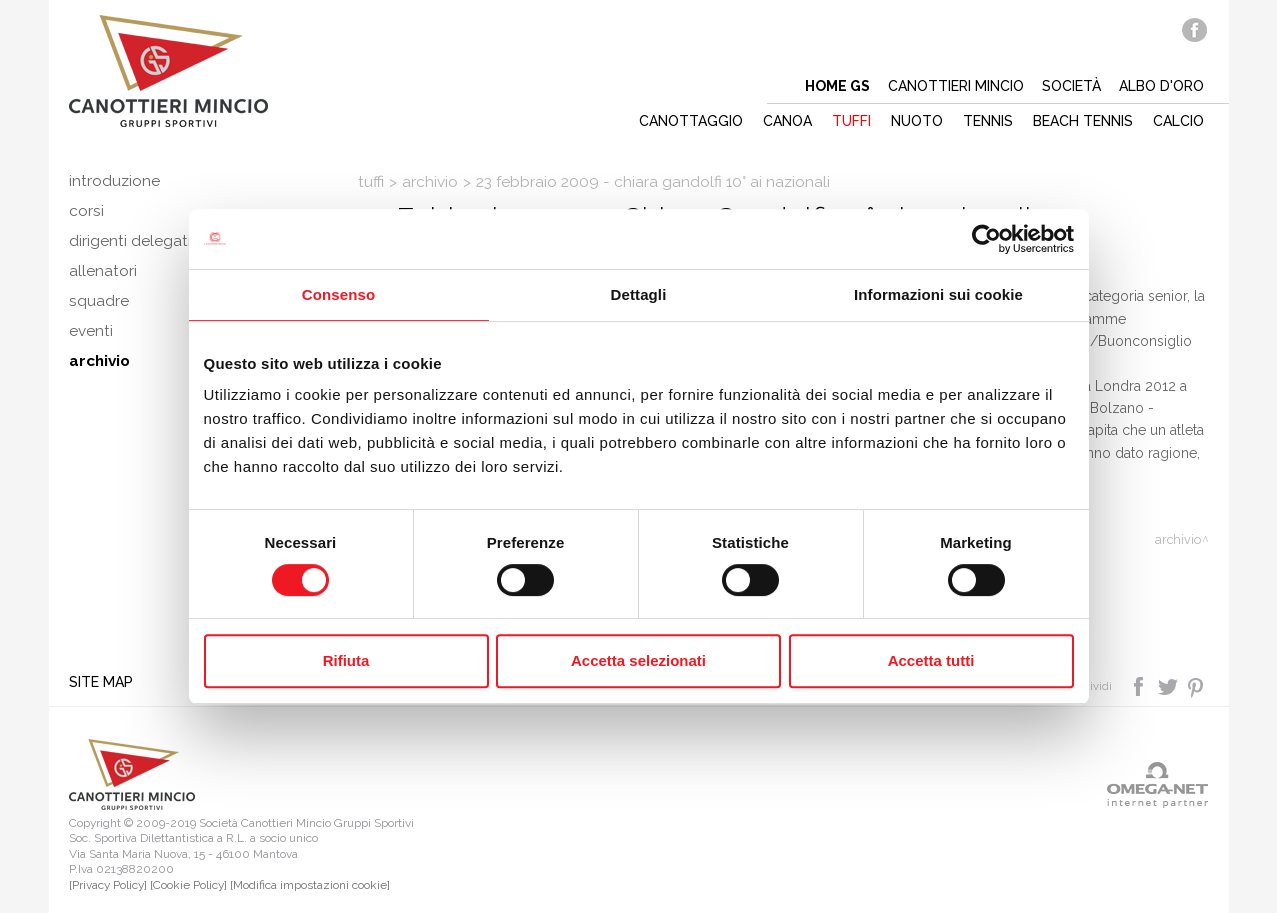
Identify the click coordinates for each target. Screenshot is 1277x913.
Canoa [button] (787, 121)
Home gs (837, 86)
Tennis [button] (988, 121)
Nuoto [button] (917, 121)
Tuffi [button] (851, 121)
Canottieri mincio (956, 86)
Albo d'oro (1161, 86)
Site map (101, 682)
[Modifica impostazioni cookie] (310, 885)
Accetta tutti (931, 660)
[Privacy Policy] (108, 885)
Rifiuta (346, 660)
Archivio (430, 182)
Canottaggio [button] (691, 121)
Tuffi (371, 182)
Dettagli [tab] (639, 294)
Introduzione (114, 181)
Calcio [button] (1178, 121)
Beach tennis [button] (1083, 121)
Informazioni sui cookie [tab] (938, 294)
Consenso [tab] (338, 294)
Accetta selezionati (638, 660)
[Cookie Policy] (188, 885)
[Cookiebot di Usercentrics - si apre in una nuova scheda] (986, 239)
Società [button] (1071, 86)
